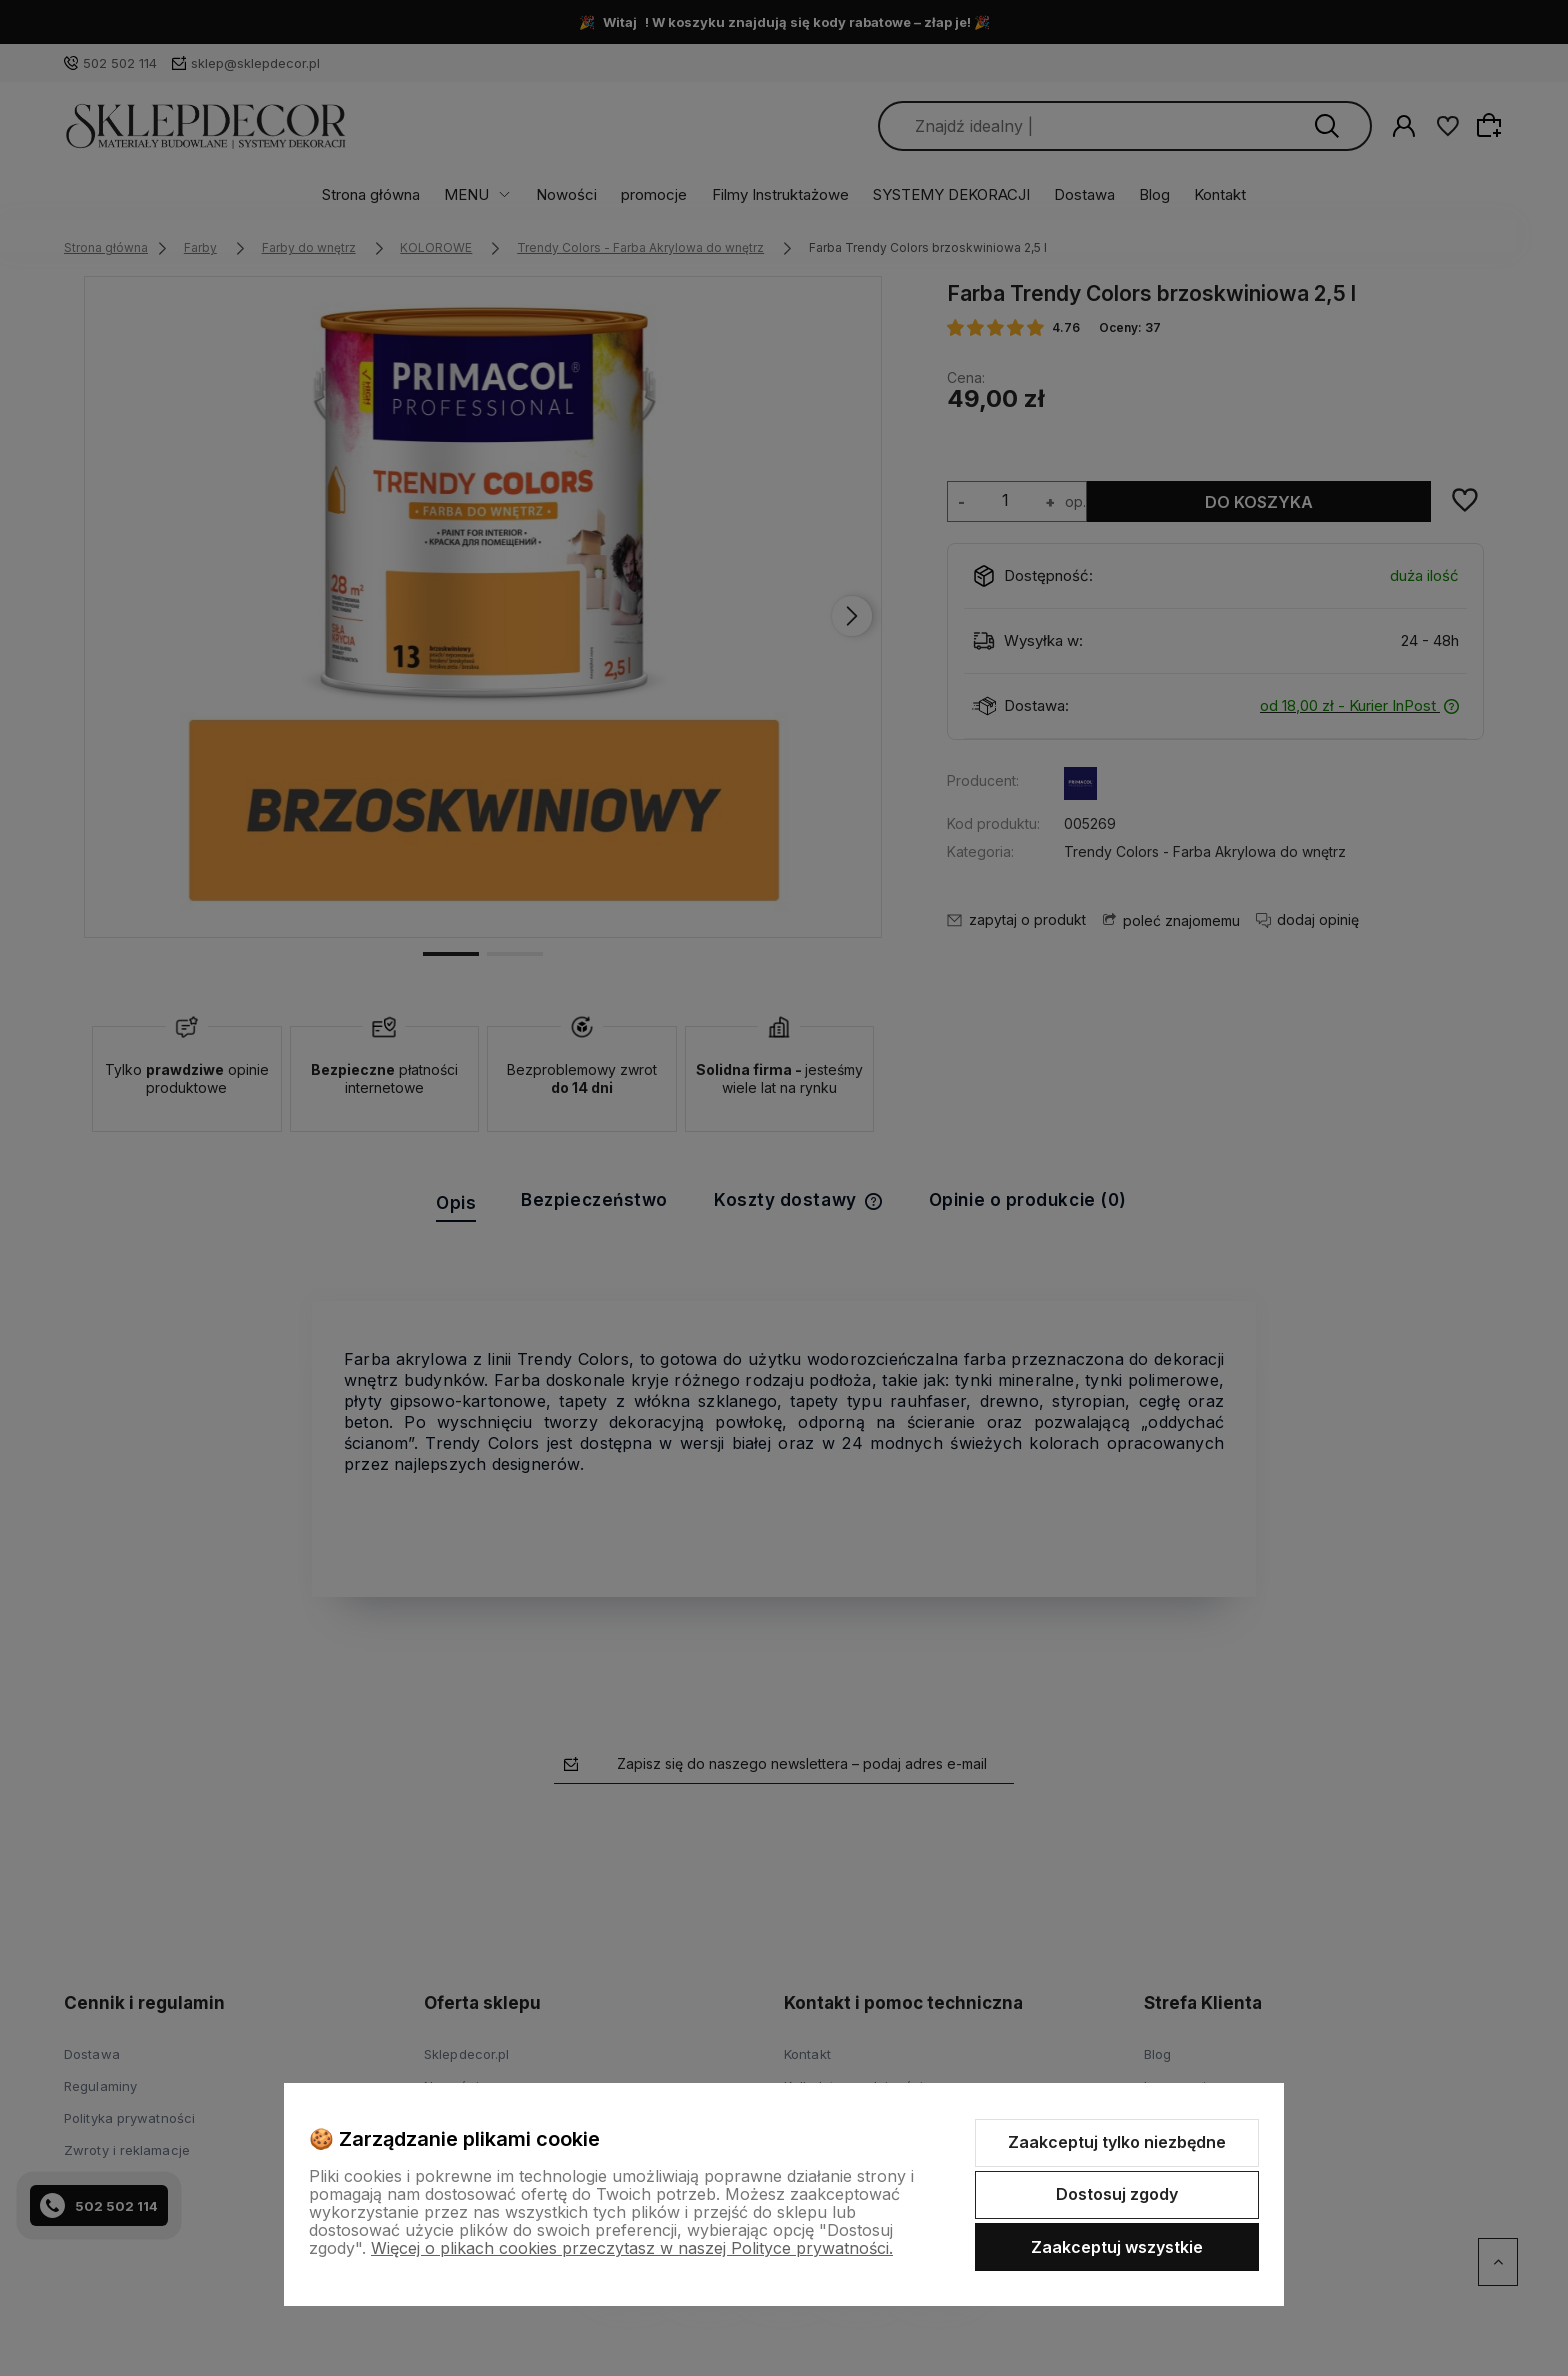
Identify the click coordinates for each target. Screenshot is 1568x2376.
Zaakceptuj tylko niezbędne (1117, 2142)
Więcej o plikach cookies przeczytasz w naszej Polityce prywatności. (632, 2248)
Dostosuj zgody (1117, 2194)
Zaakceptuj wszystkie (1117, 2247)
